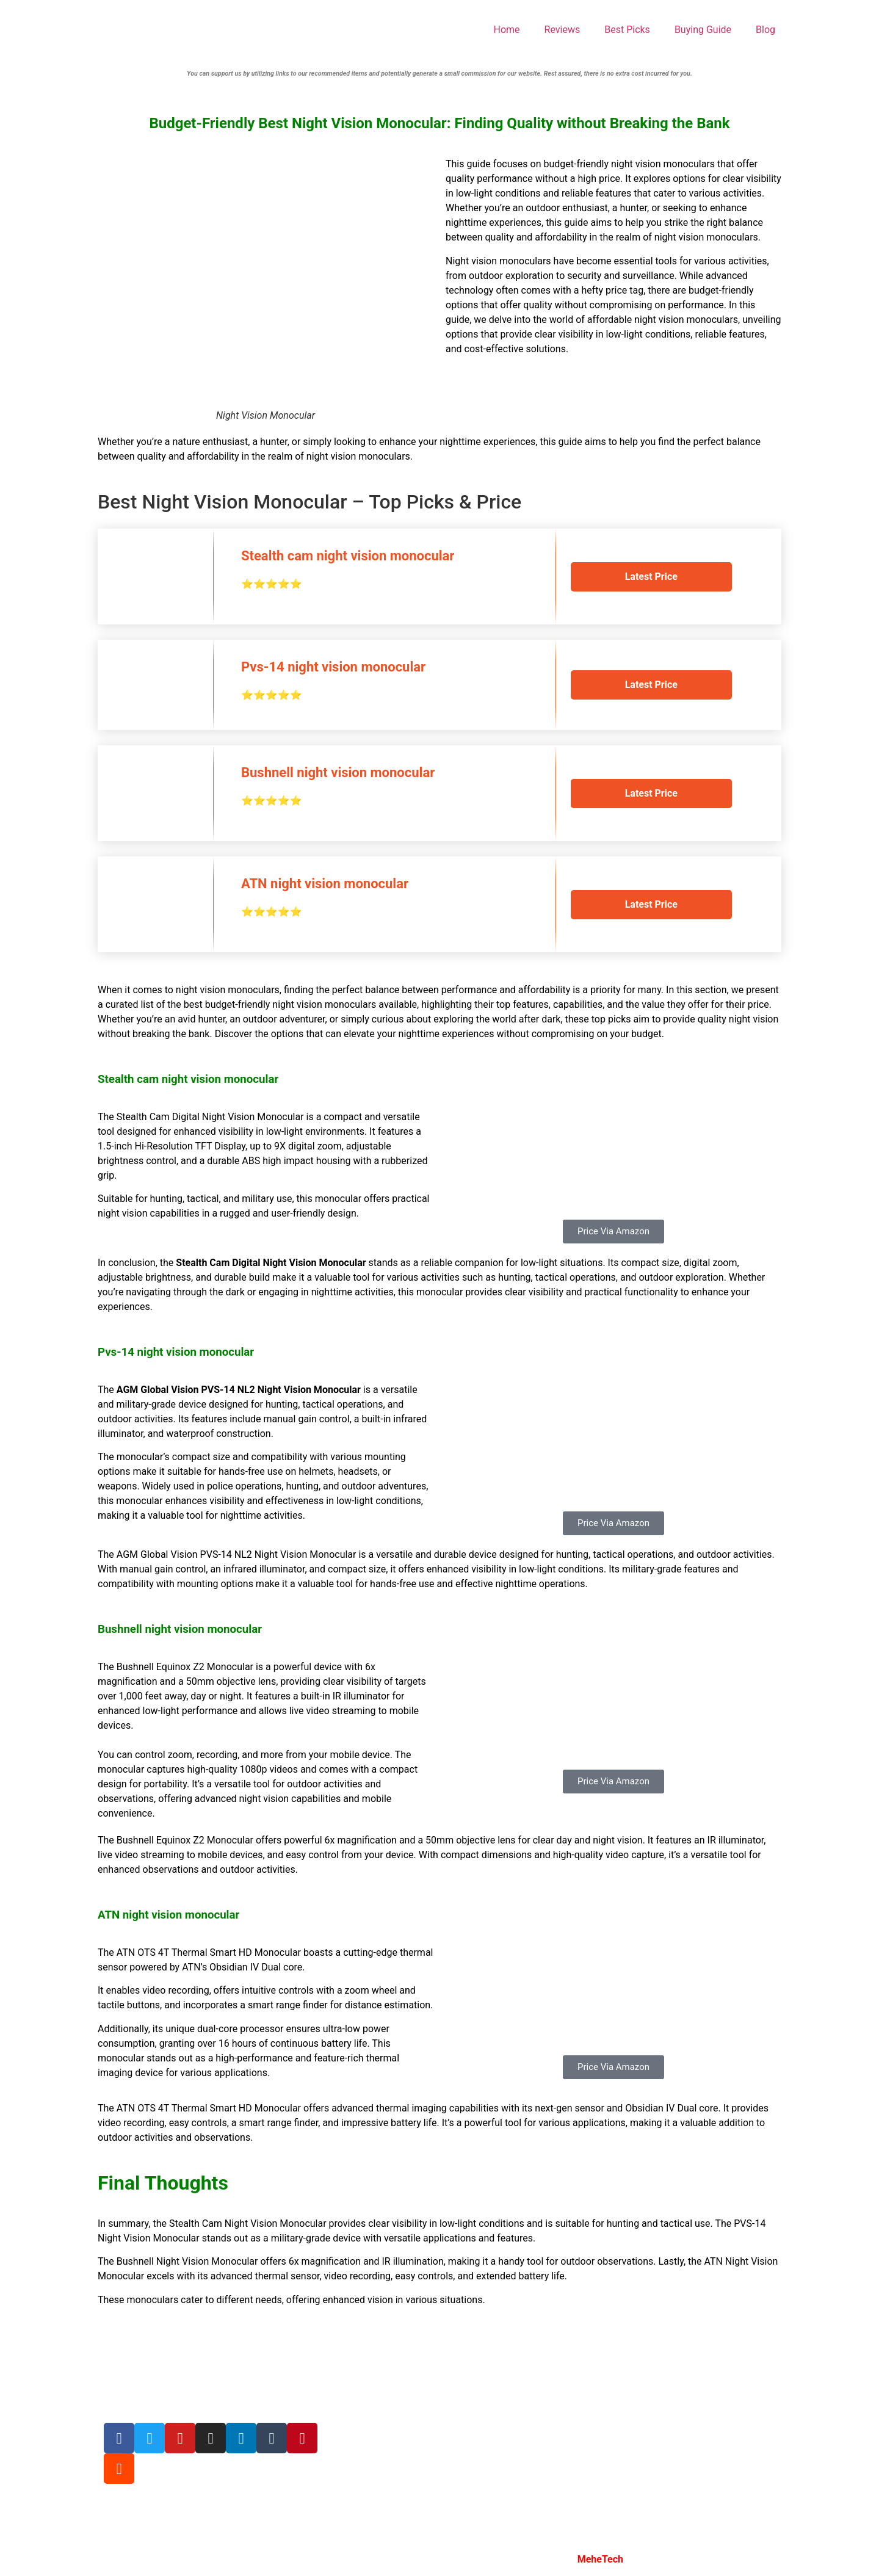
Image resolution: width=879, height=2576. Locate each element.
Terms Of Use (361, 2436)
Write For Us (358, 2389)
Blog (765, 29)
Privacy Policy (361, 2413)
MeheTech (600, 2559)
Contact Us (355, 2460)
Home (507, 29)
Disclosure (354, 2483)
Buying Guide (703, 29)
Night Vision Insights (385, 2559)
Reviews (562, 29)
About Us (351, 2366)
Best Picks (627, 29)
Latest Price (651, 576)
